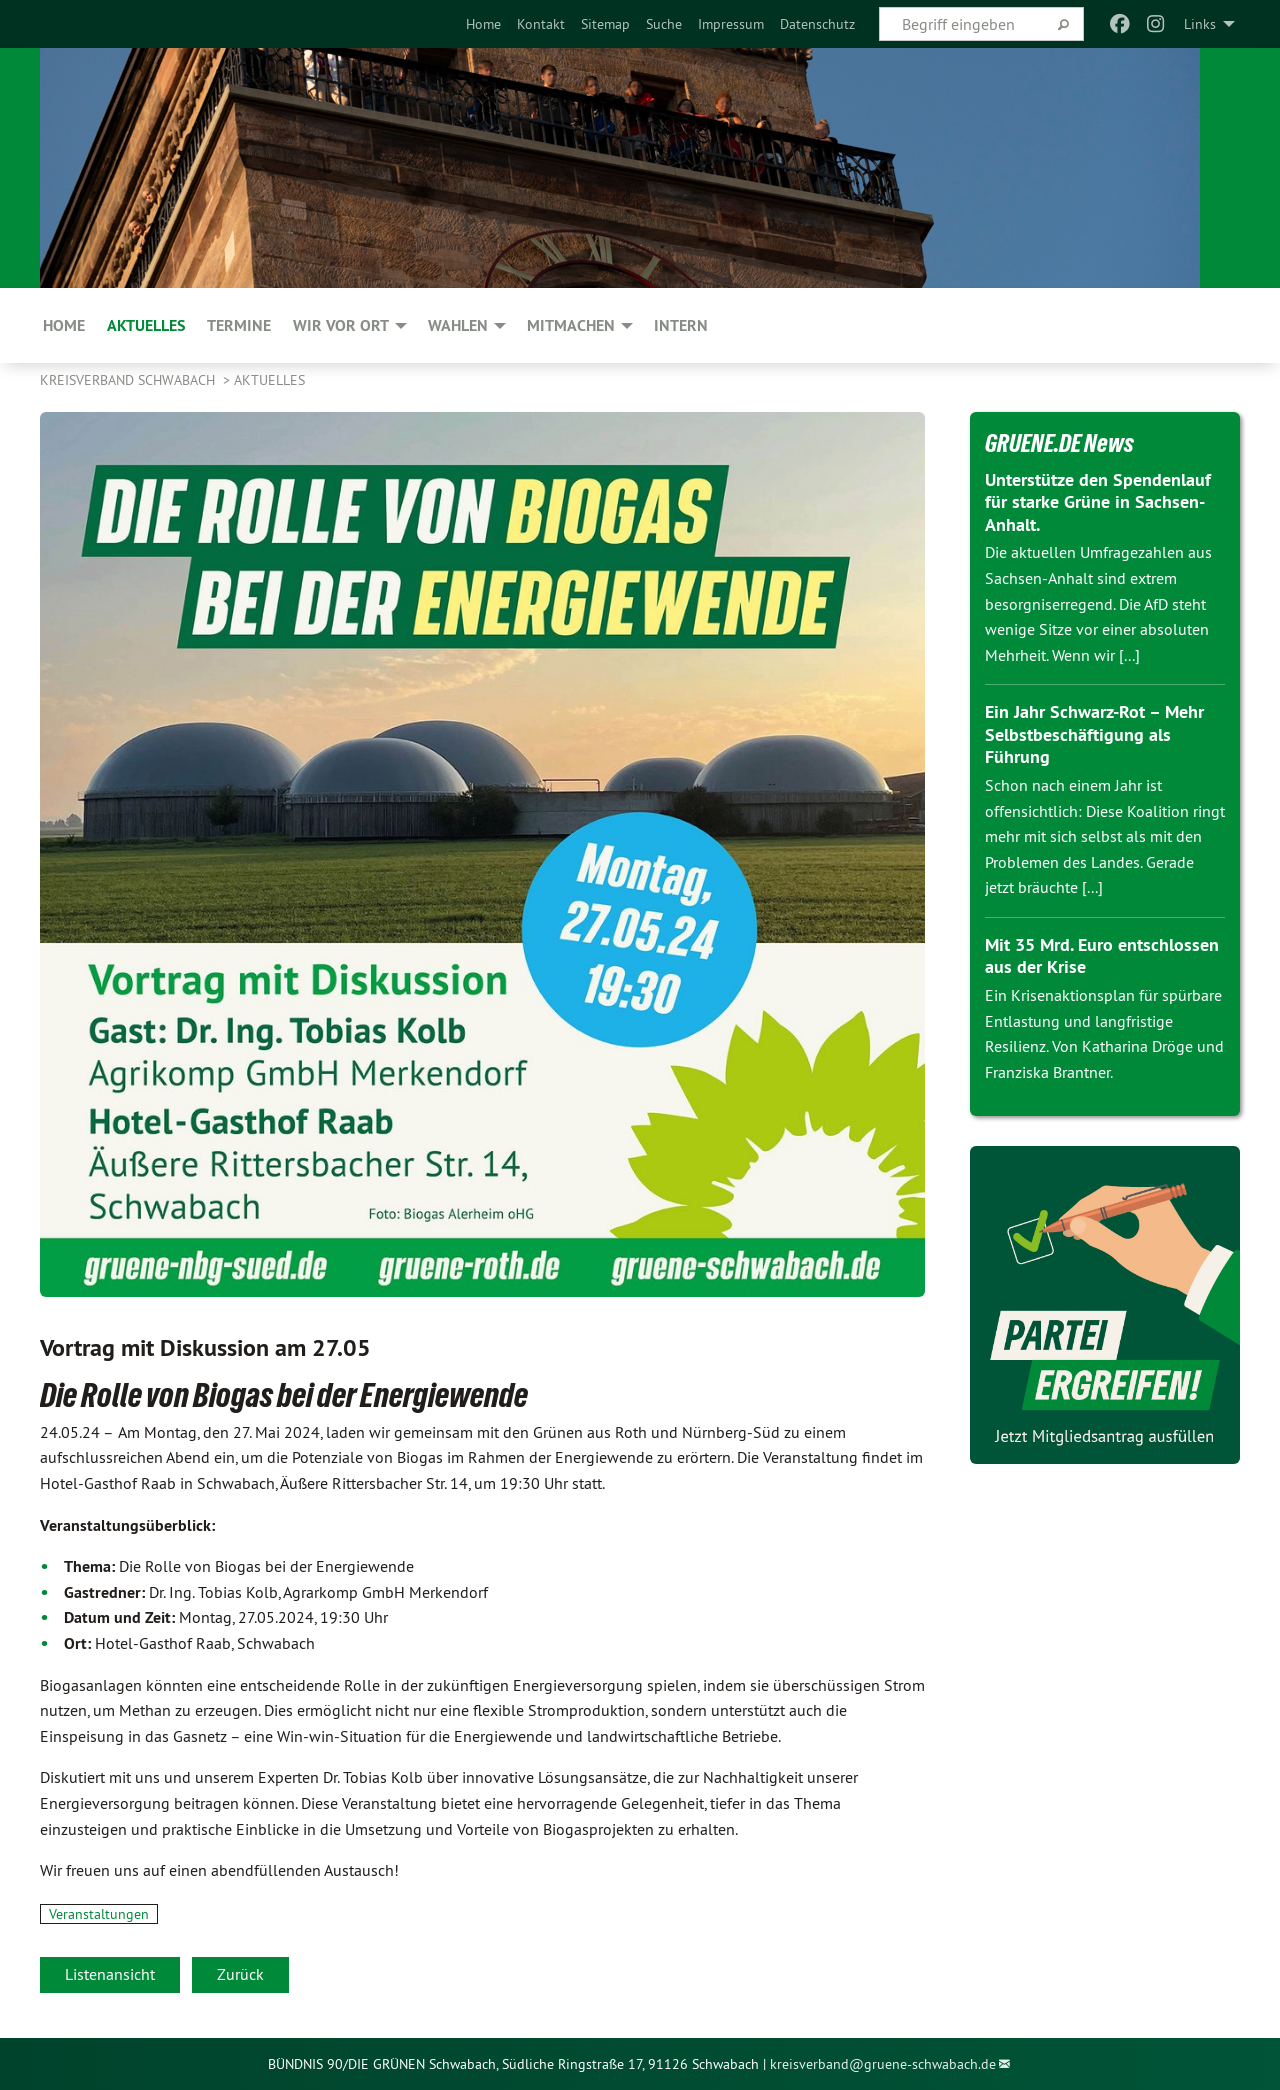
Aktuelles (269, 380)
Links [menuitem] (1200, 24)
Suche (664, 24)
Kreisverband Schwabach (129, 380)
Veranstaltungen (99, 1914)
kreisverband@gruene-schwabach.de (883, 2064)
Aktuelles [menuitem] (146, 325)
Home (483, 24)
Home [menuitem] (64, 325)
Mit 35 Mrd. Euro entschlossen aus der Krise (1102, 956)
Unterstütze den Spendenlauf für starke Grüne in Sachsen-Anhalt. (1098, 502)
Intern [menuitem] (681, 325)
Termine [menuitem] (239, 325)
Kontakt (541, 24)
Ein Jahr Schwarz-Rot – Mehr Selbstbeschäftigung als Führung (1094, 734)
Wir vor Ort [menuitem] (341, 325)
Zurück (240, 1974)
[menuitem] (483, 24)
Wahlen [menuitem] (458, 325)
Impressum (731, 24)
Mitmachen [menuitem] (571, 325)
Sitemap (605, 24)
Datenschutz (817, 24)
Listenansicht (110, 1974)
